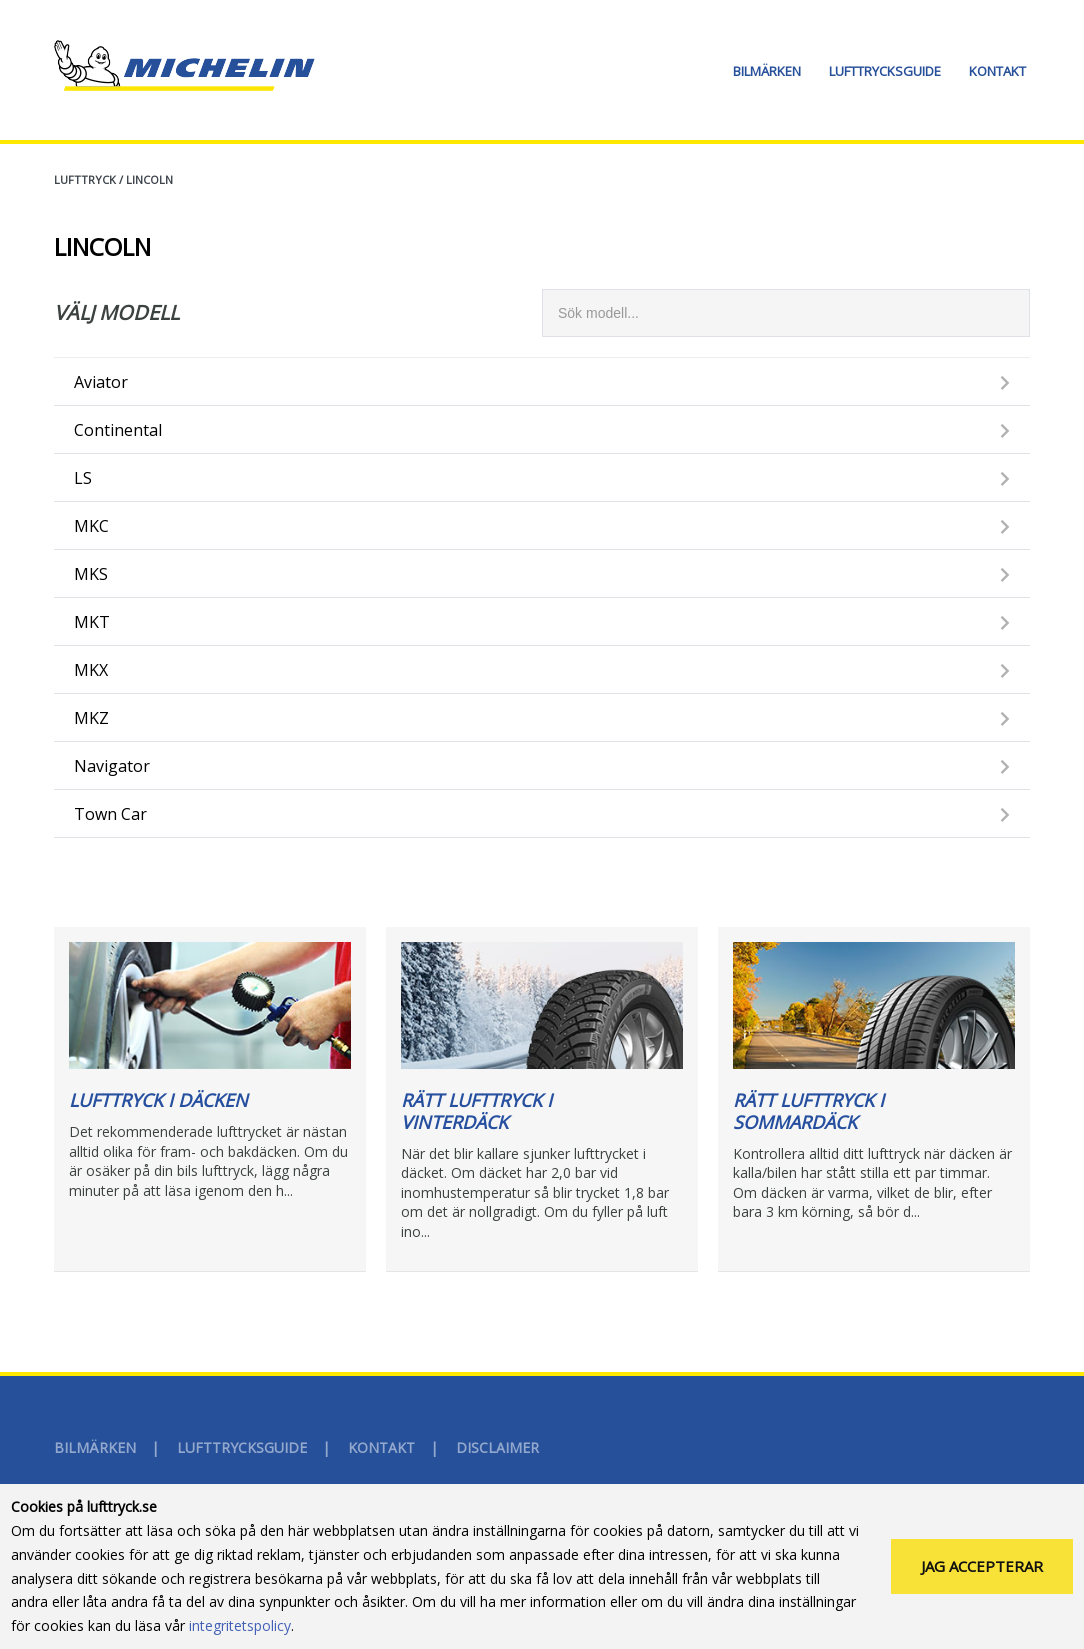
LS (83, 478)
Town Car (110, 814)
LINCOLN (149, 179)
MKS (91, 574)
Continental (118, 430)
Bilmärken (767, 71)
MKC (91, 526)
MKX (91, 670)
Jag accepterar (982, 1566)
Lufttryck (85, 179)
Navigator (112, 766)
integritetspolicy (240, 1625)
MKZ (91, 718)
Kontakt (997, 71)
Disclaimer (497, 1447)
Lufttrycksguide (885, 71)
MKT (92, 622)
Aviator (101, 382)
